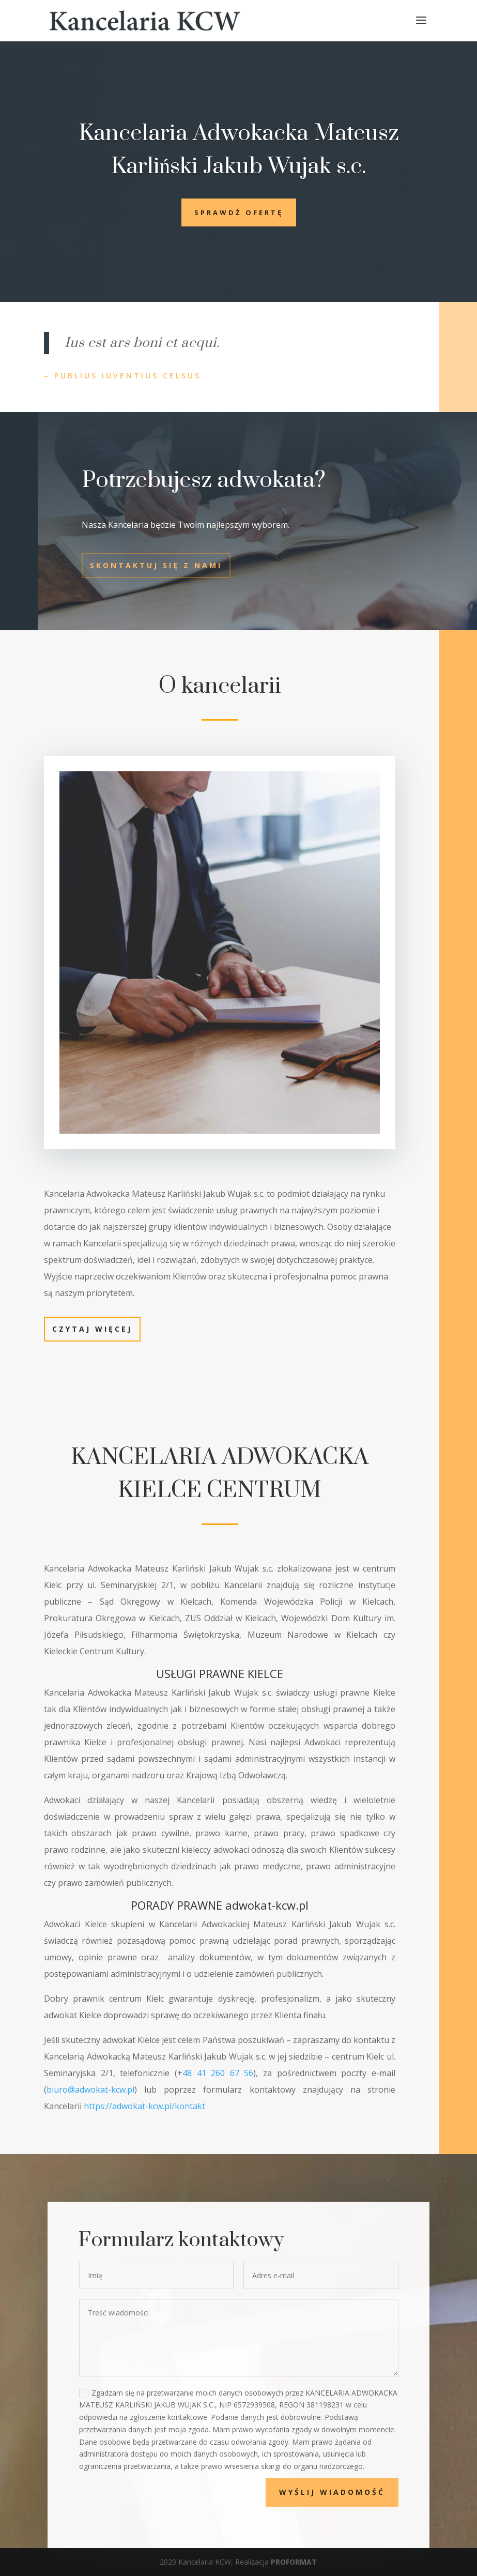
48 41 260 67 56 (214, 2070)
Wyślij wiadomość (370, 2492)
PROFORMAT (294, 2562)
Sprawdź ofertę (238, 212)
